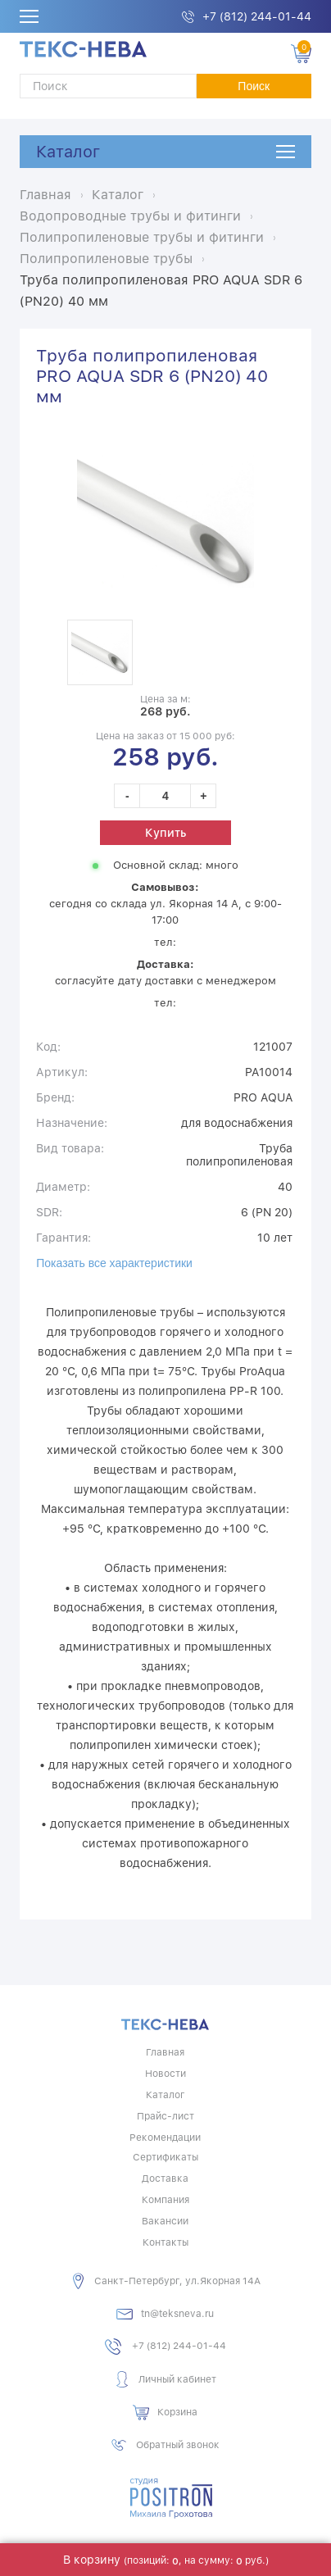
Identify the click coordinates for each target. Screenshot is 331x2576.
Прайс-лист (165, 2116)
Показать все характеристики (114, 1263)
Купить (165, 832)
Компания (165, 2200)
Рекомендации (165, 2137)
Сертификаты (165, 2157)
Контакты (165, 2242)
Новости (165, 2073)
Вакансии (165, 2221)
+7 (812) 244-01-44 (256, 16)
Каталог (68, 151)
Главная (165, 2052)
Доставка (165, 2178)
